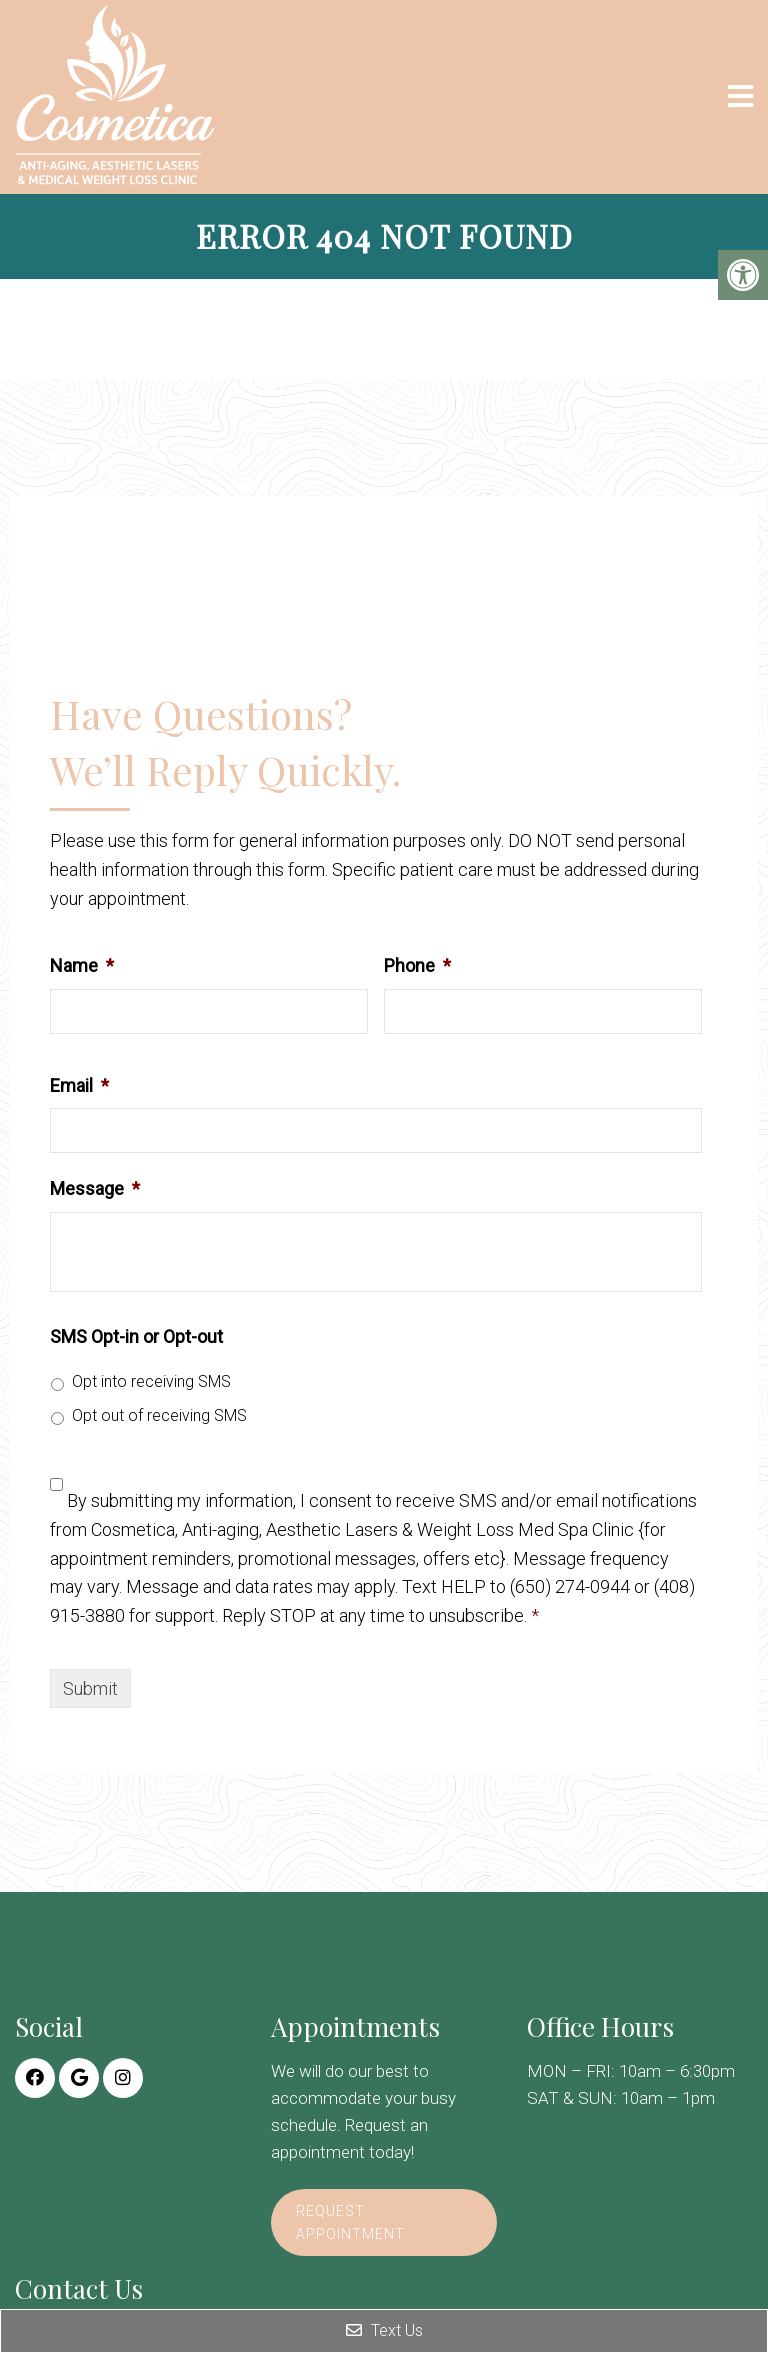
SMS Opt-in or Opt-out (136, 1336)
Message (95, 1188)
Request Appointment (350, 2222)
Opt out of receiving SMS (159, 1415)
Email (79, 1085)
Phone (417, 965)
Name (82, 965)
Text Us (384, 2330)
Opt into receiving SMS (151, 1381)
